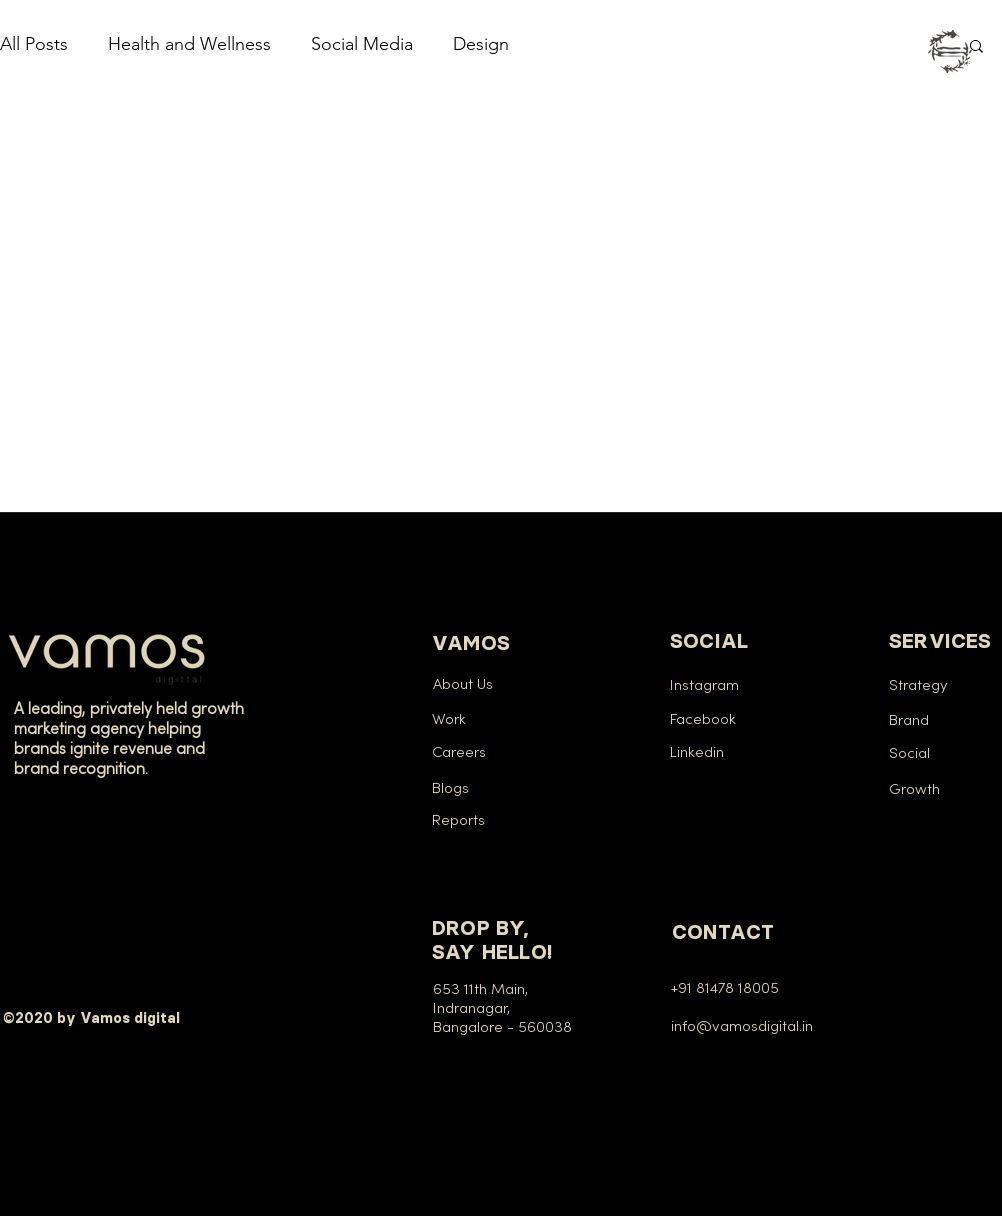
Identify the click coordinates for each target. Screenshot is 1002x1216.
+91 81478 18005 (725, 989)
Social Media (362, 44)
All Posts (34, 44)
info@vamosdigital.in (746, 1027)
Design (481, 44)
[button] (950, 51)
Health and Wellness (189, 44)
